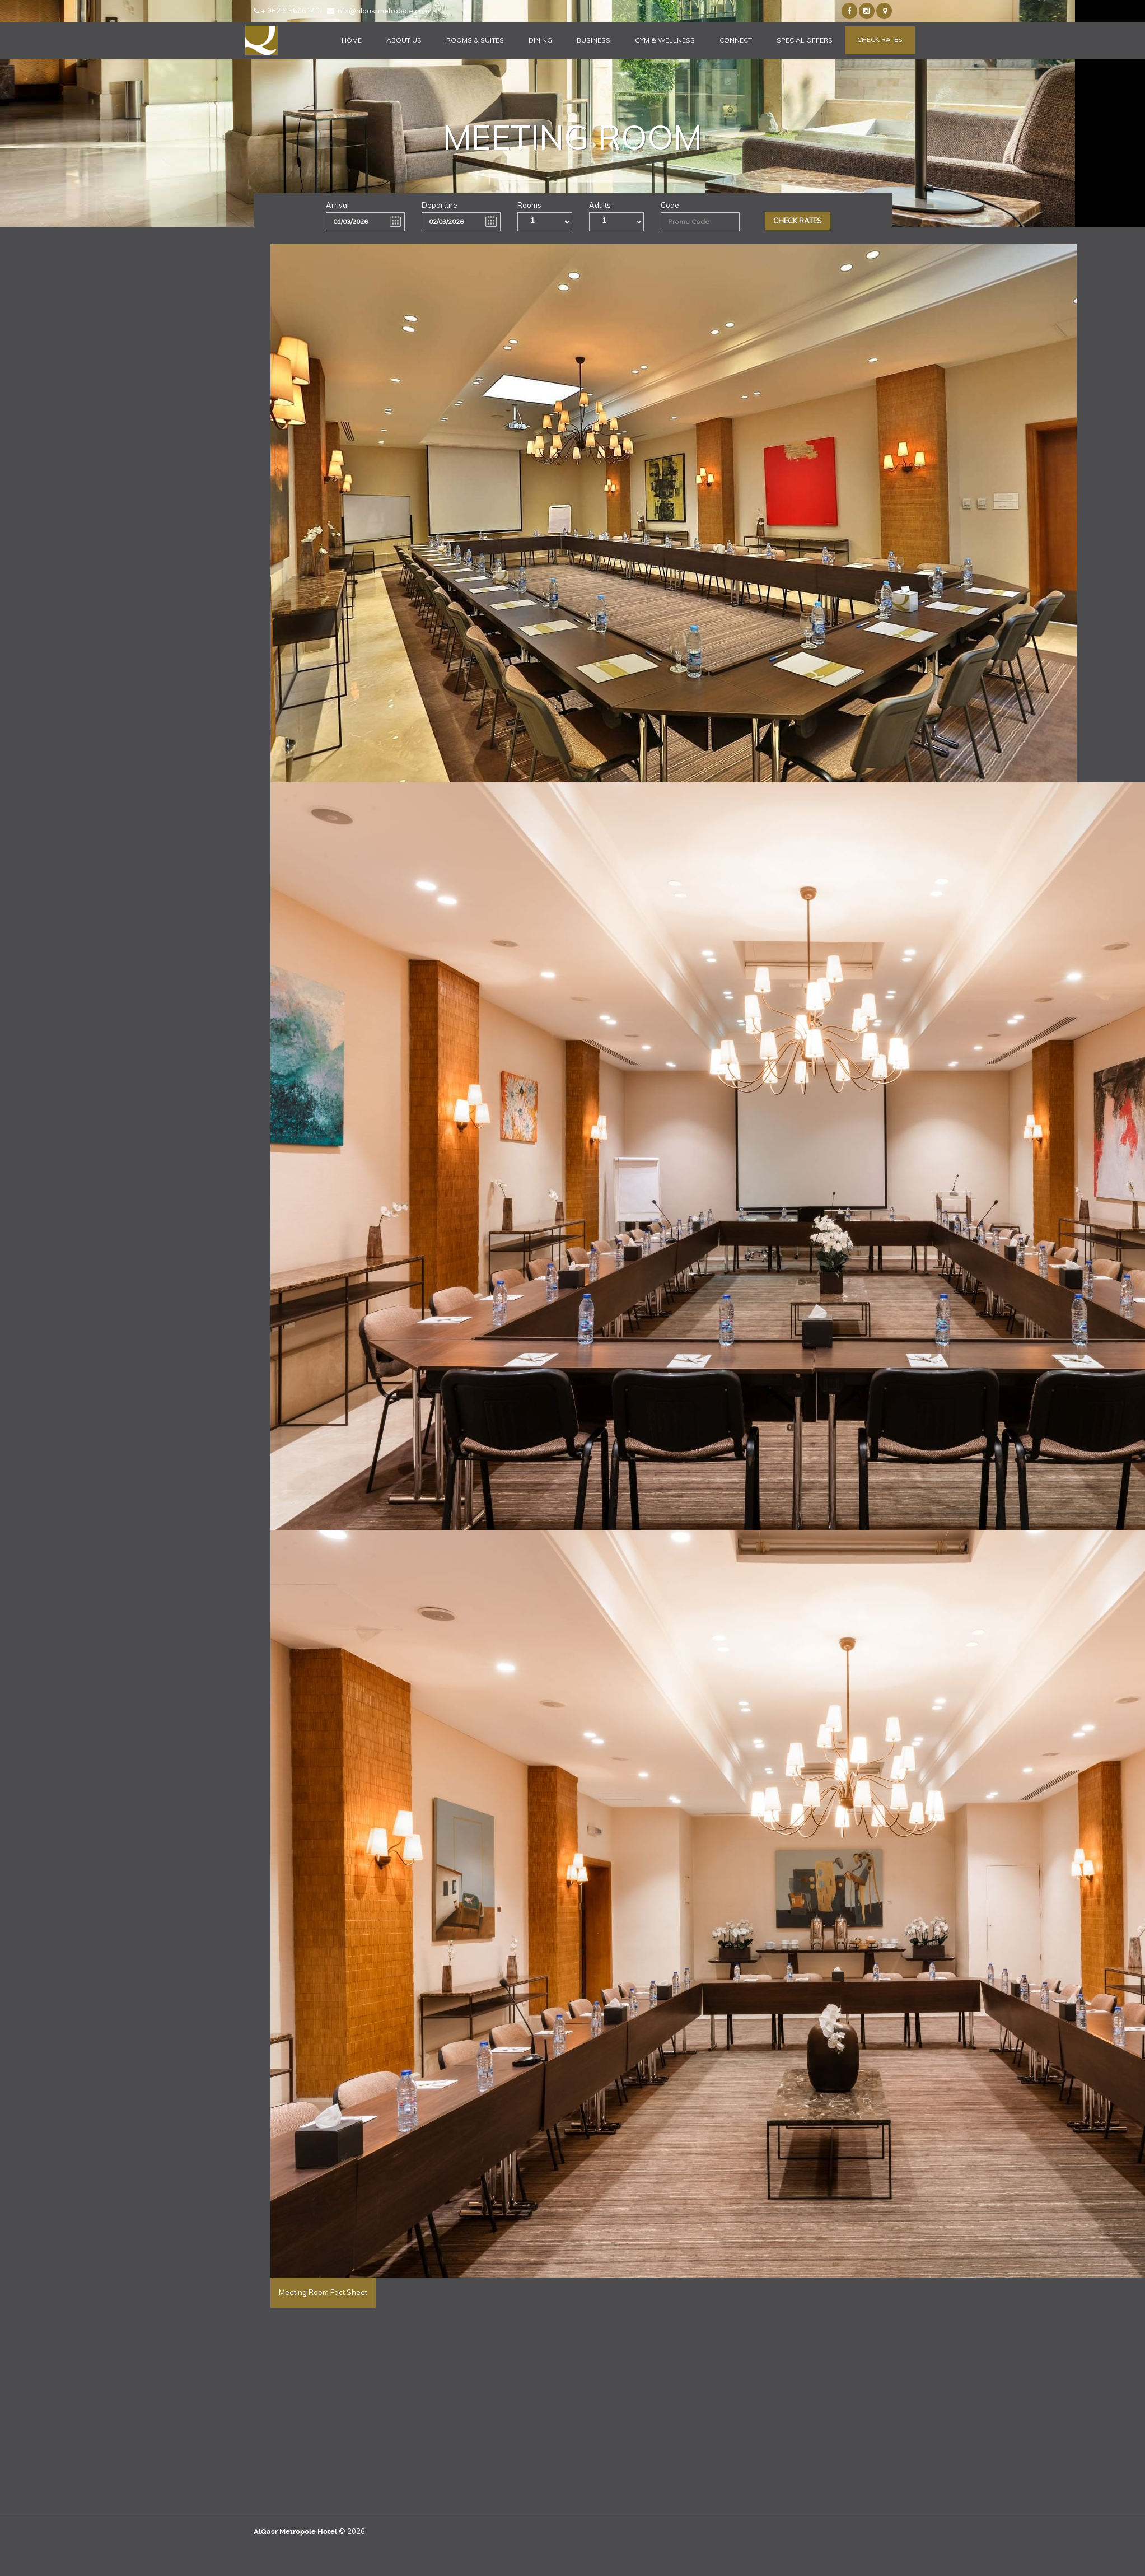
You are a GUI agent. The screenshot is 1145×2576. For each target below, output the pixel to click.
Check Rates (880, 39)
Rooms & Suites (475, 40)
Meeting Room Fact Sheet (323, 2292)
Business (593, 40)
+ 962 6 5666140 (287, 10)
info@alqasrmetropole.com (378, 10)
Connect (735, 40)
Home (352, 40)
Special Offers (805, 40)
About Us (404, 40)
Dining (540, 40)
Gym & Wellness (665, 40)
